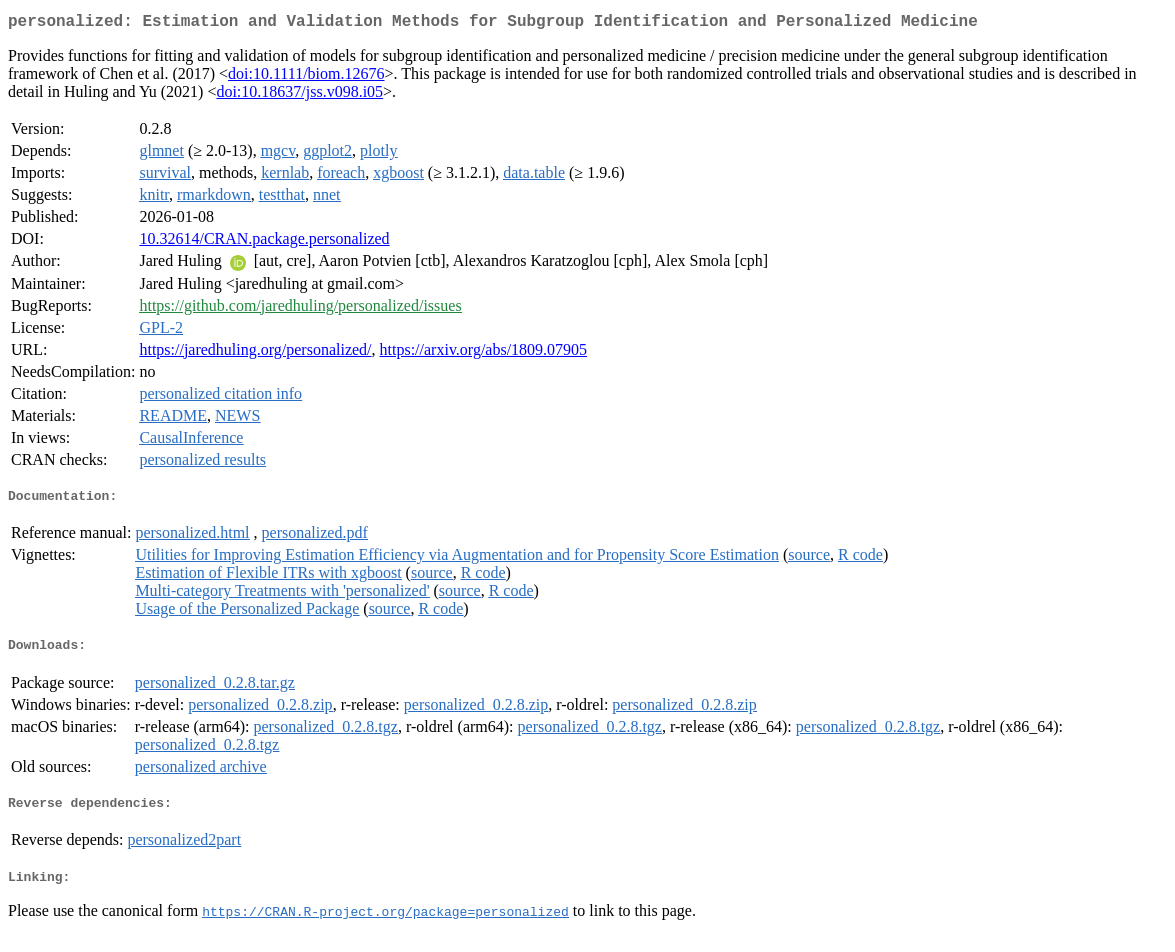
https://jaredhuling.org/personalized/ (255, 353)
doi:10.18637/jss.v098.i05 (299, 95)
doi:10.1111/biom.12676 (306, 77)
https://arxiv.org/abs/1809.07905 (484, 353)
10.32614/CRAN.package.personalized (264, 242)
